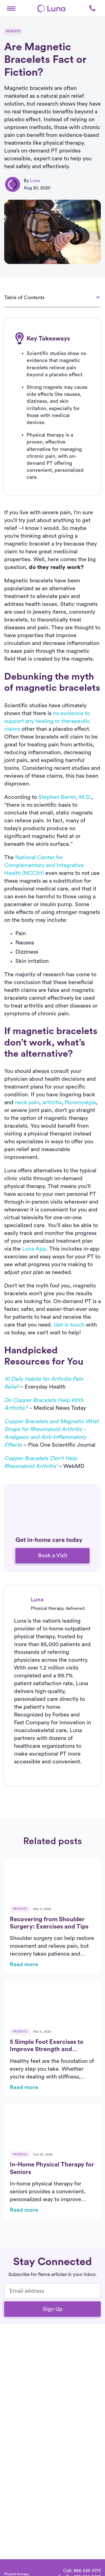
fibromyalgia (80, 1102)
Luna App (34, 1249)
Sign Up (52, 2309)
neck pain (27, 1102)
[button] (11, 8)
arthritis (52, 1102)
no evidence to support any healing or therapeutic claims (47, 721)
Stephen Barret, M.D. (64, 797)
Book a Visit (52, 1555)
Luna (35, 180)
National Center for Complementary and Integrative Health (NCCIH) (44, 865)
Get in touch (69, 1325)
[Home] (51, 8)
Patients (13, 31)
